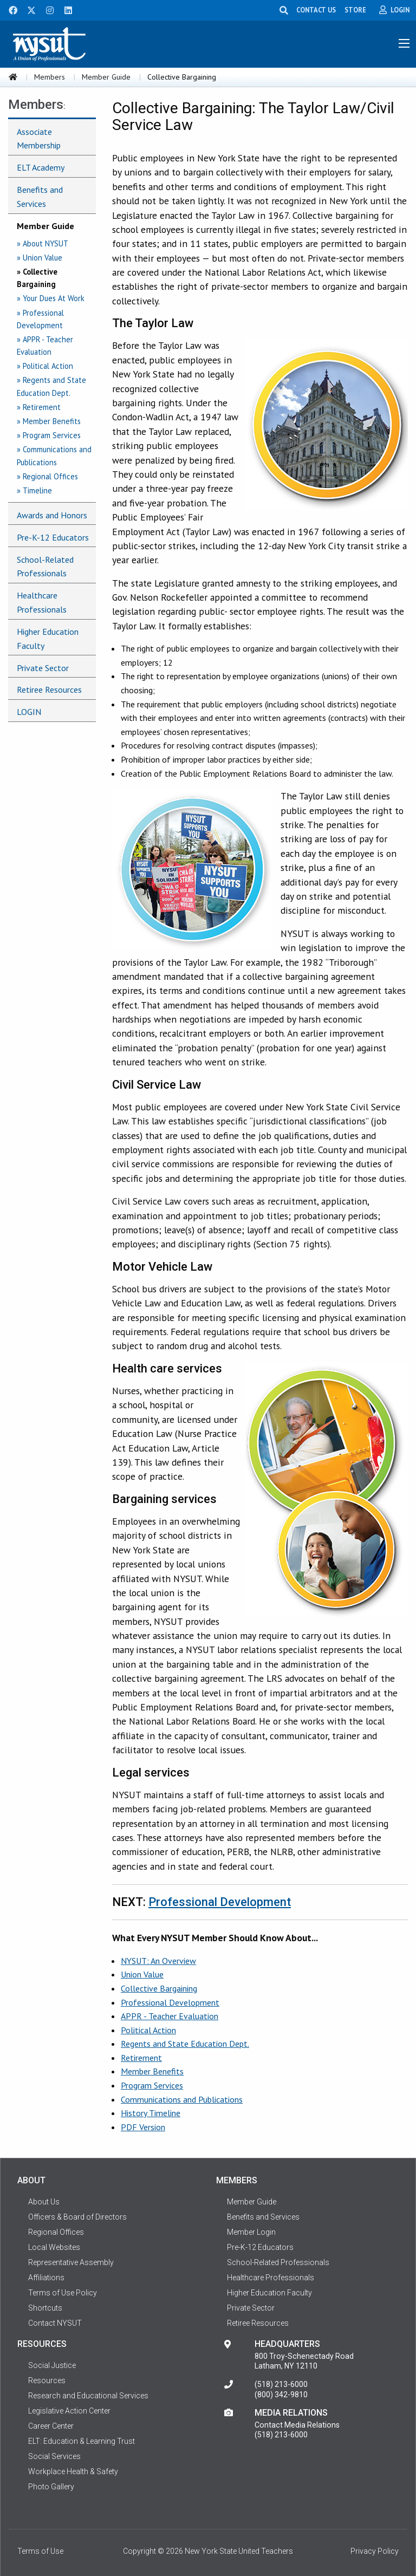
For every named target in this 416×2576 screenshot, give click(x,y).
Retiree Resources (49, 689)
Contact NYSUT (55, 2323)
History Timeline (150, 2112)
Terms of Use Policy (62, 2292)
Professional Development (219, 1902)
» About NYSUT (42, 243)
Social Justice (52, 2365)
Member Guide (106, 77)
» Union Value (39, 257)
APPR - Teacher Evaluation (169, 2016)
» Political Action (45, 366)
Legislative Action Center (69, 2410)
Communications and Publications (182, 2099)
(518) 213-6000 (281, 2384)
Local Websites (54, 2247)
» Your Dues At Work (50, 298)
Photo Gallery (51, 2486)
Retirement (141, 2057)
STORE (358, 9)
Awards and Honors (52, 515)
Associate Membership (39, 138)
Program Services (152, 2085)
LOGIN (29, 711)
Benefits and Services (40, 196)
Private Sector (43, 667)
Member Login (251, 2232)
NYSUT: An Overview (158, 1960)
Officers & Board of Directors (77, 2217)
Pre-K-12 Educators (53, 537)
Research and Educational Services (88, 2395)
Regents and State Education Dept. (185, 2043)
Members (49, 77)
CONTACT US (319, 9)
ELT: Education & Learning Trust (81, 2441)
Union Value (142, 1974)
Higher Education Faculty (48, 638)
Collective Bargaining (159, 1988)
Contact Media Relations (297, 2425)
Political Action (148, 2030)
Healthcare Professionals (42, 602)
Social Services (54, 2456)
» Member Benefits (49, 421)
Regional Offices (56, 2232)
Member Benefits (152, 2071)
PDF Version (143, 2127)
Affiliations (46, 2277)
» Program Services (49, 435)
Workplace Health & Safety (73, 2471)
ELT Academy (40, 167)
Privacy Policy (374, 2551)
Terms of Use (40, 2551)
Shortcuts (45, 2308)
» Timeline (34, 490)
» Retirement (39, 407)
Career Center (51, 2426)
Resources (47, 2380)
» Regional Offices (47, 476)
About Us (44, 2201)
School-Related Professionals (45, 566)
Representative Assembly (71, 2262)
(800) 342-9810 (281, 2394)
